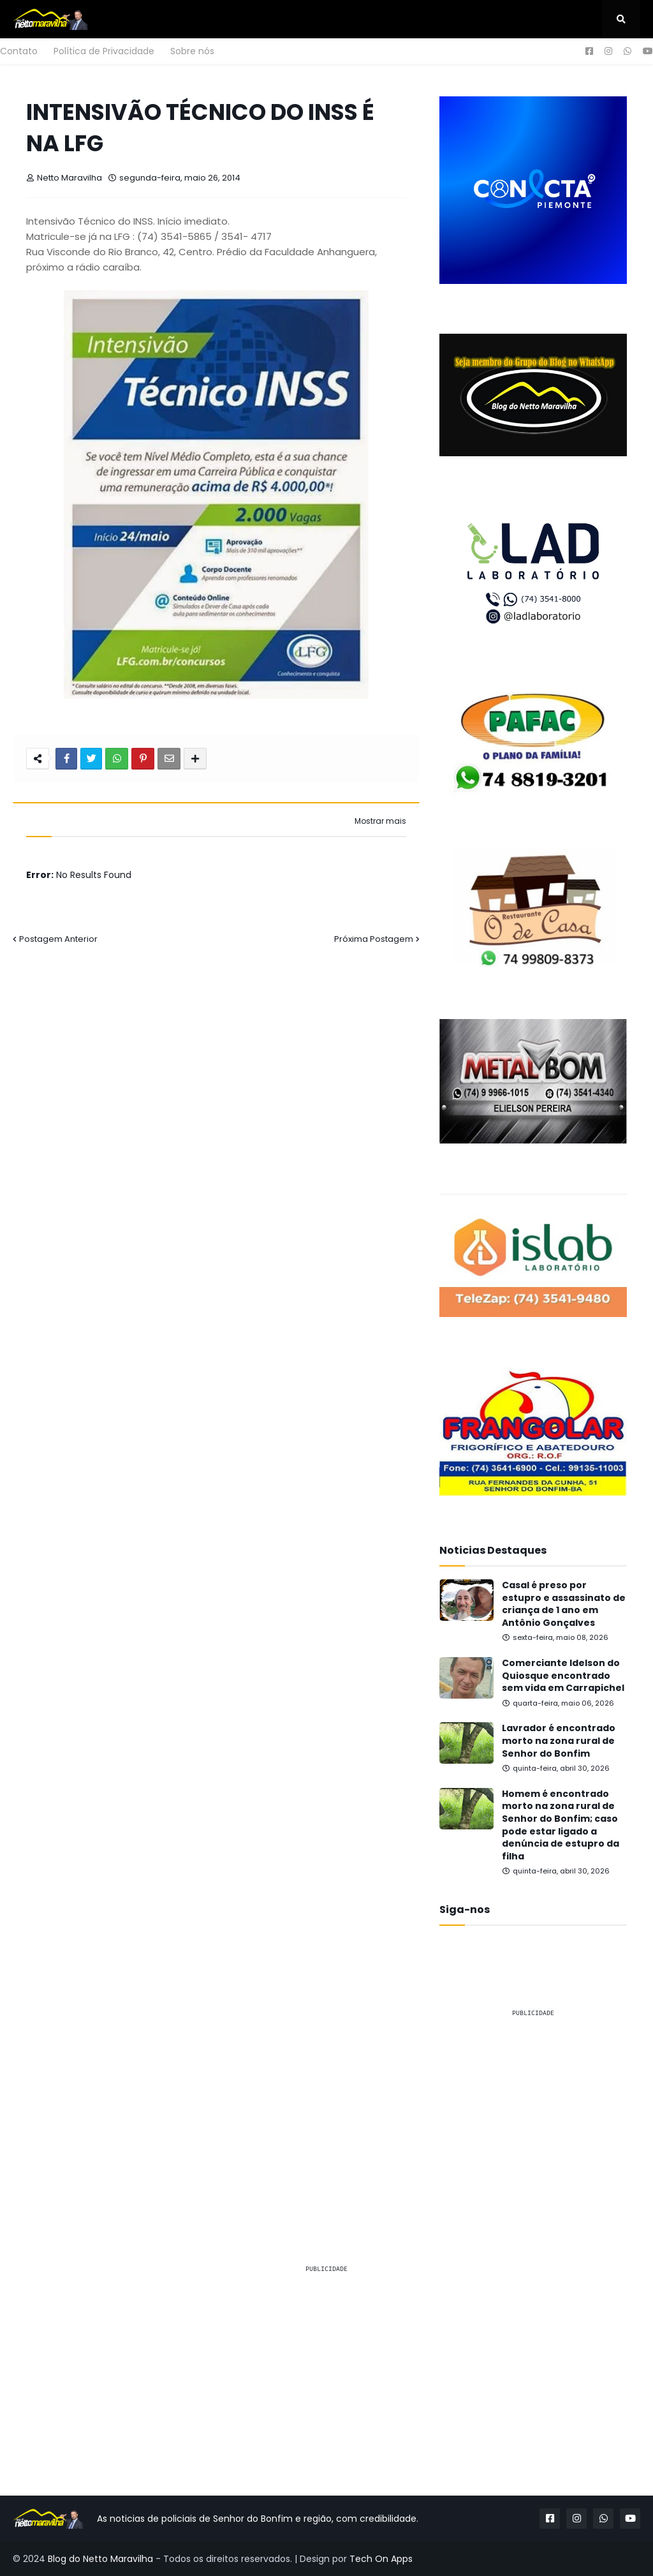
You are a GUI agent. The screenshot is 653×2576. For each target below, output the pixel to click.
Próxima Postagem (373, 939)
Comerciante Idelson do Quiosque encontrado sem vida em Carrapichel (563, 1675)
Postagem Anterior (58, 939)
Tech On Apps (381, 2558)
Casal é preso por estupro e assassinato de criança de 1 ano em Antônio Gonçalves (564, 1604)
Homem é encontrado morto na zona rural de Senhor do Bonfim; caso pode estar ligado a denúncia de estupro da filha (560, 1825)
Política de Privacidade (104, 51)
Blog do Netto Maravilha (100, 2558)
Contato (19, 51)
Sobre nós (192, 51)
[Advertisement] (533, 2107)
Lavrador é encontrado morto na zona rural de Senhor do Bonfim (558, 1740)
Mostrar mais (380, 821)
